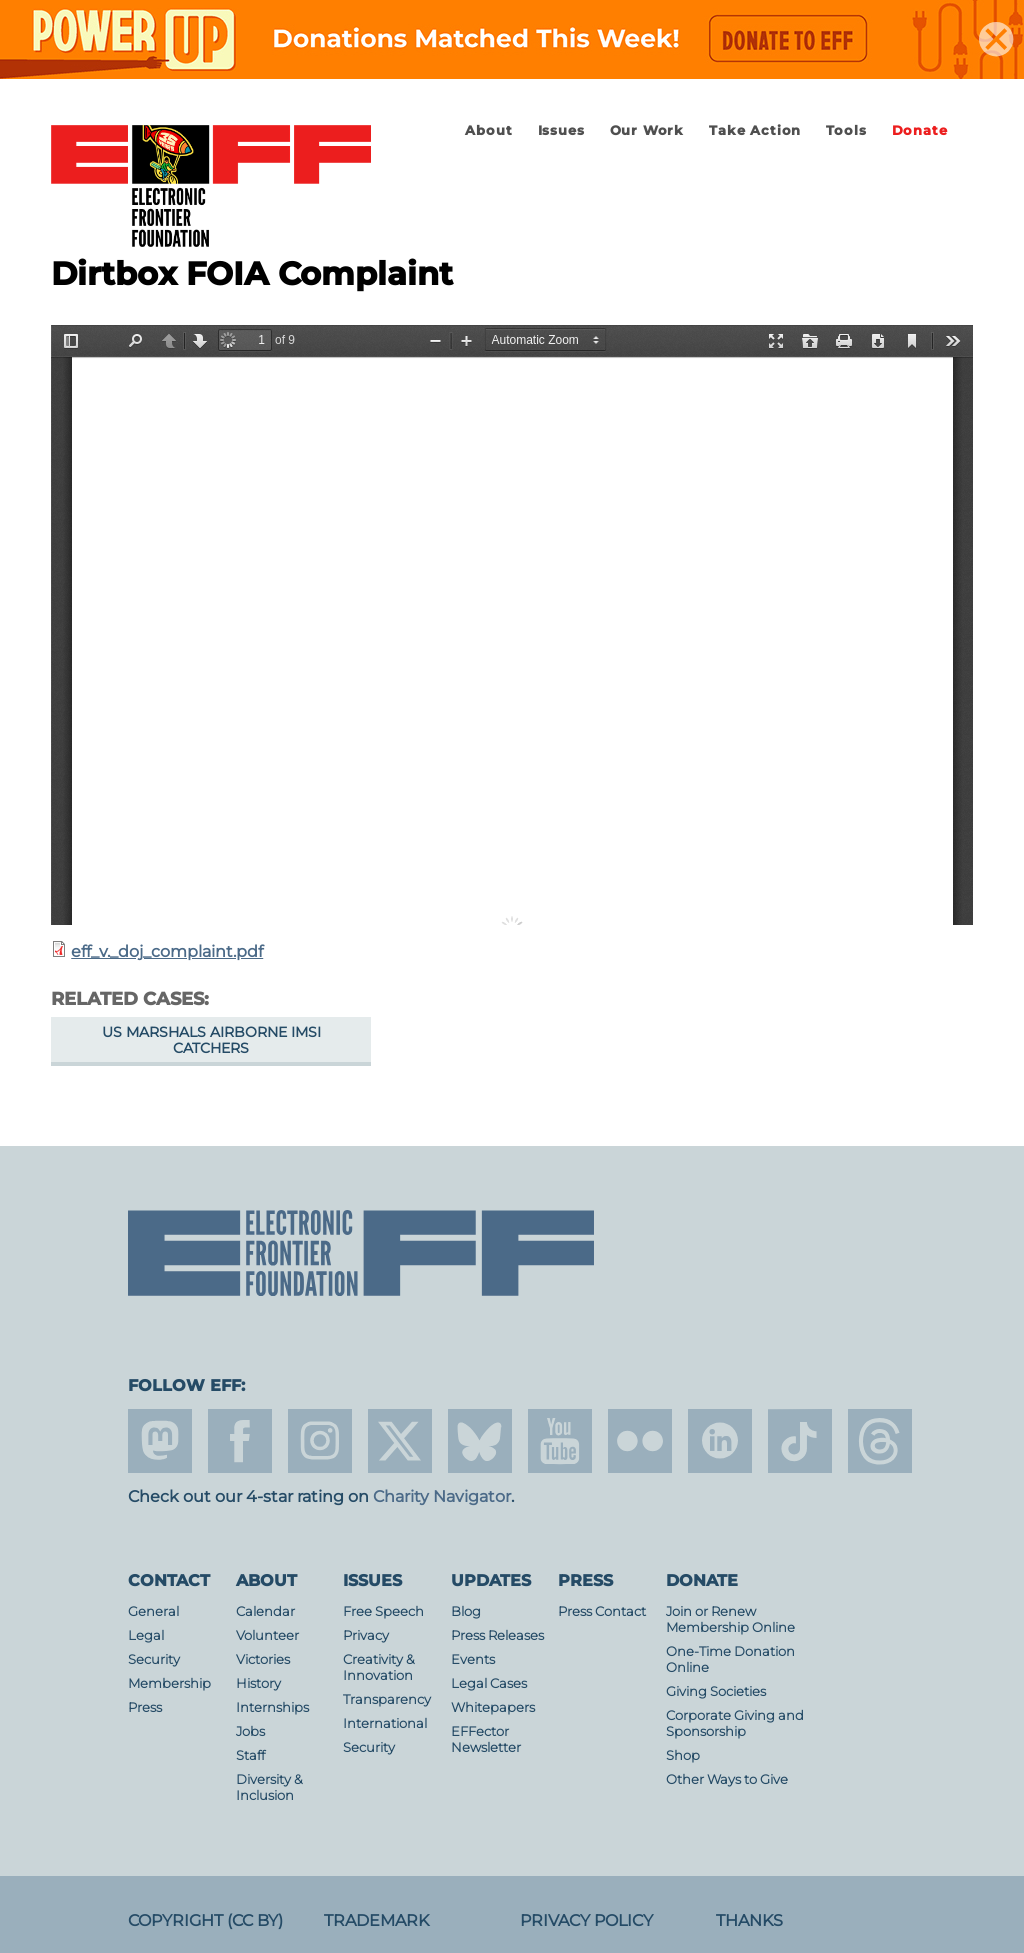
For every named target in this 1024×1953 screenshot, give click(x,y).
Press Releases (497, 1635)
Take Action (755, 130)
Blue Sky (480, 1441)
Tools (846, 130)
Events (473, 1659)
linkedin (720, 1441)
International (385, 1723)
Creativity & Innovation (379, 1667)
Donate (920, 130)
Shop (683, 1755)
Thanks (749, 1920)
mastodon (160, 1441)
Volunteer (267, 1635)
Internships (272, 1707)
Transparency (387, 1699)
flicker (640, 1441)
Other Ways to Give (727, 1779)
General (153, 1611)
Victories (263, 1659)
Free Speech (383, 1611)
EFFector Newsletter (486, 1739)
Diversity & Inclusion (269, 1787)
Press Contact (602, 1611)
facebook (240, 1441)
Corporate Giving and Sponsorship (735, 1723)
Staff (250, 1755)
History (258, 1683)
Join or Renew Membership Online (730, 1619)
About (488, 130)
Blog (466, 1611)
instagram (320, 1441)
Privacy (366, 1635)
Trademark (376, 1920)
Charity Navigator (442, 1496)
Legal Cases (489, 1683)
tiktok (800, 1441)
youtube (560, 1441)
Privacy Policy (586, 1920)
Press (145, 1707)
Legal (146, 1635)
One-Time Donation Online (730, 1659)
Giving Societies (716, 1691)
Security (154, 1659)
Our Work (647, 130)
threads (880, 1441)
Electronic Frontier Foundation (211, 187)
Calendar (265, 1611)
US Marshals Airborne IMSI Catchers (211, 1040)
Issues (561, 130)
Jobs (250, 1731)
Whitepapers (493, 1707)
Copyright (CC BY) (205, 1920)
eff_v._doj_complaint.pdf (167, 951)
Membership (169, 1683)
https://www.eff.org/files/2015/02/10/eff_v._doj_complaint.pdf (512, 625)
